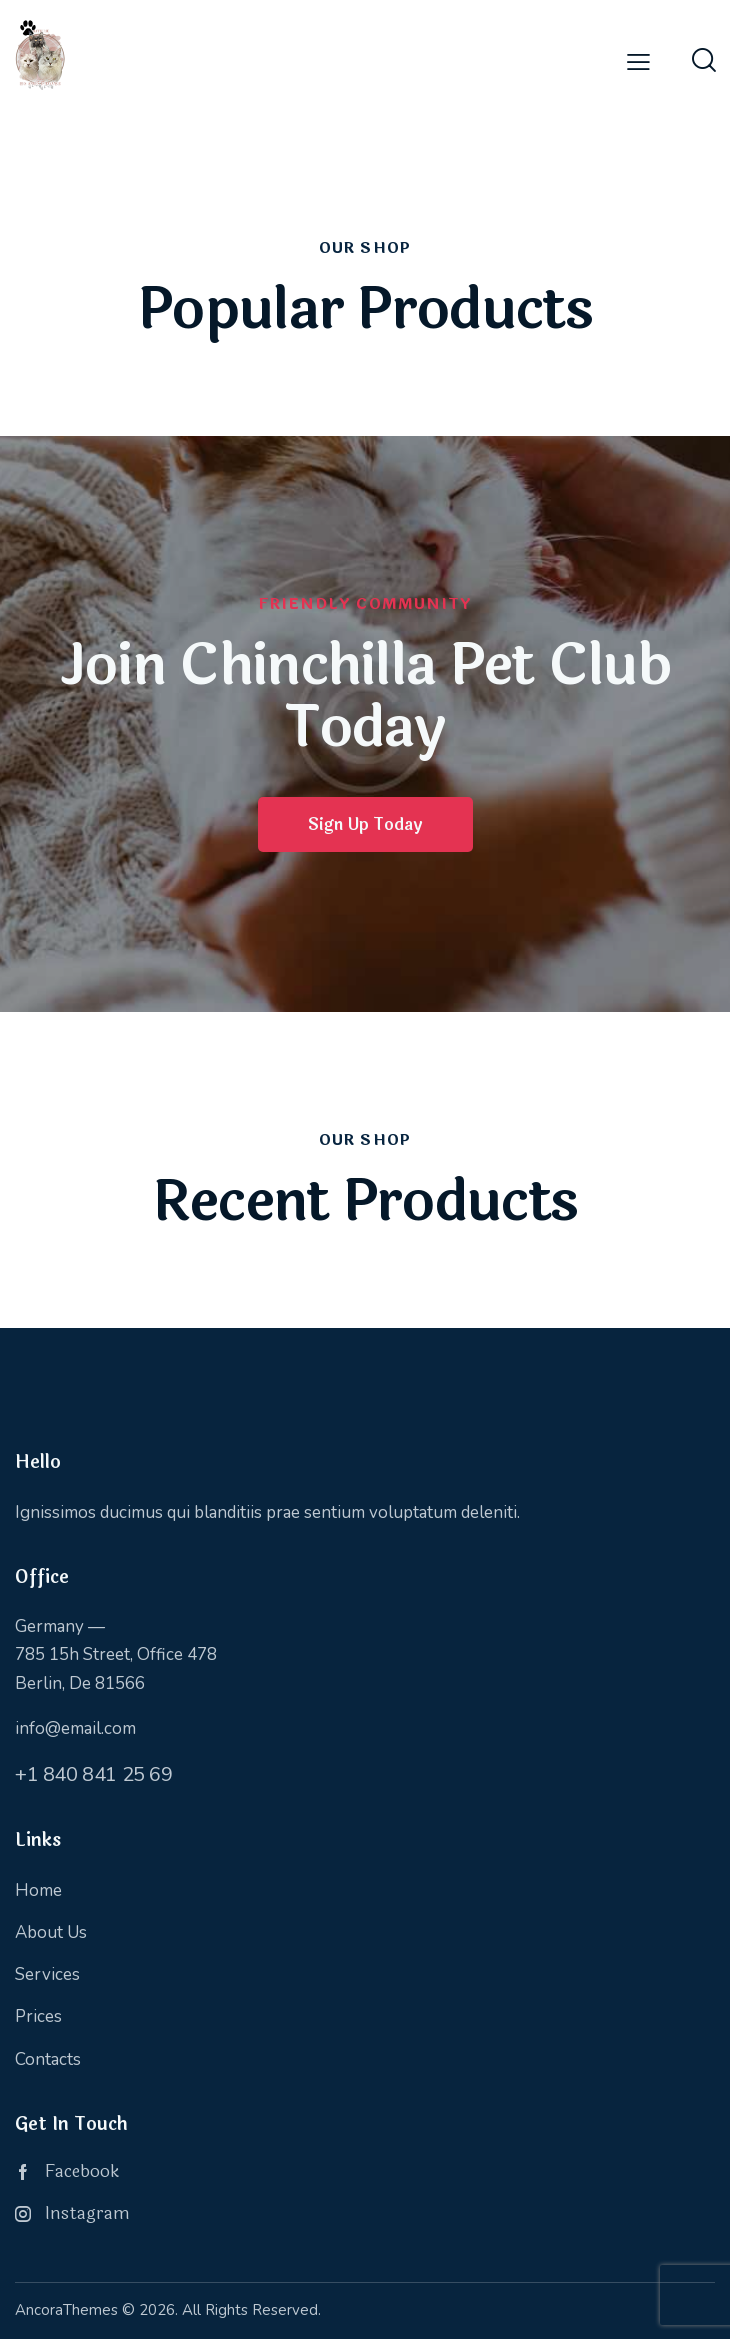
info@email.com (75, 1728)
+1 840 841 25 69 (94, 1774)
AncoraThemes (66, 2310)
